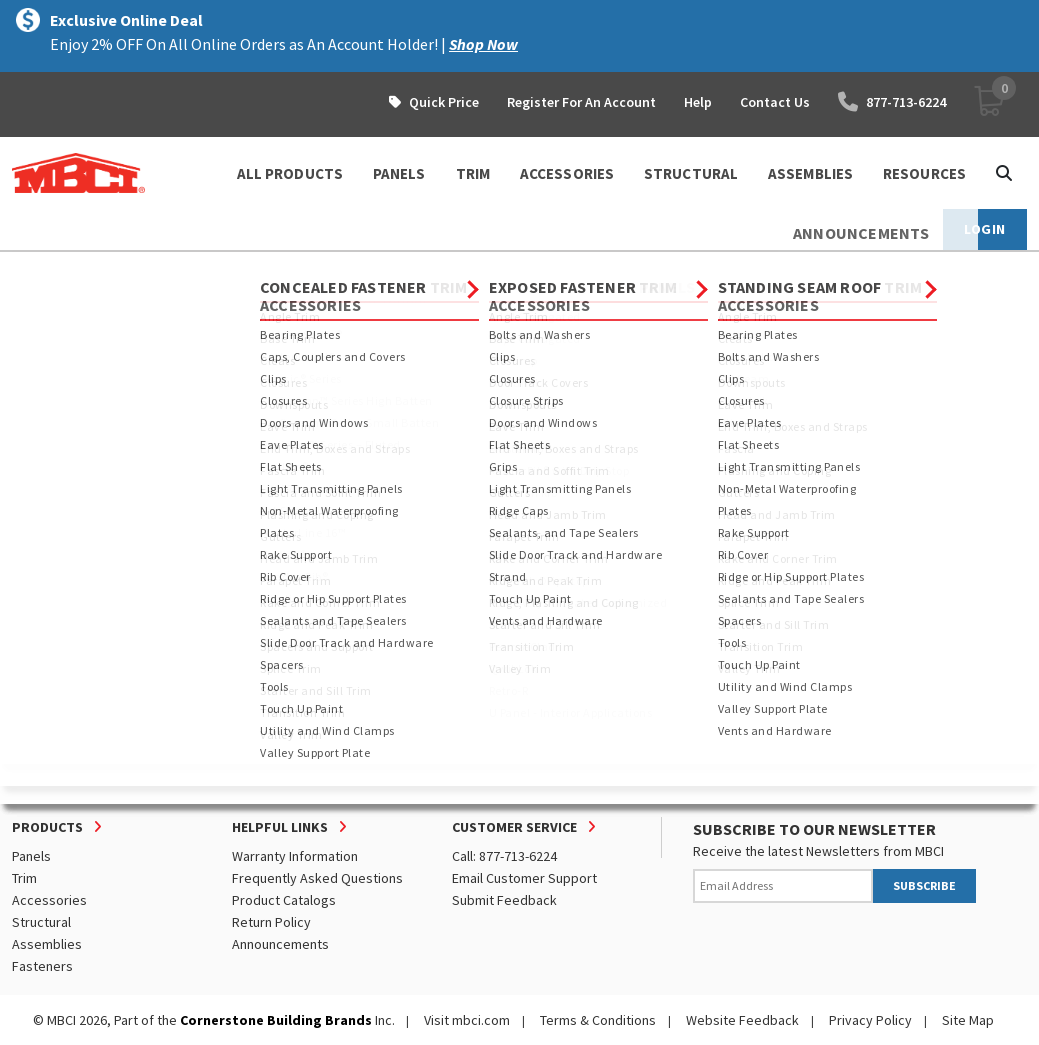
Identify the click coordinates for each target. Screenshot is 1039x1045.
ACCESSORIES (567, 173)
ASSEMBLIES (810, 173)
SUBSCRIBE (924, 885)
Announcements (280, 944)
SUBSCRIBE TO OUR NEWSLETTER (814, 829)
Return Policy (271, 922)
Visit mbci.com (467, 1020)
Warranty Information (295, 856)
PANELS (399, 173)
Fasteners (42, 966)
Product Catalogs (284, 900)
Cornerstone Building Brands (276, 1020)
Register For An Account (581, 102)
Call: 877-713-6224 (504, 856)
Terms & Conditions (598, 1020)
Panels (31, 856)
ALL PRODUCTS (290, 173)
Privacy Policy (870, 1020)
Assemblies (47, 944)
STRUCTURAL (691, 173)
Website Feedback (742, 1020)
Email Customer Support (524, 878)
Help (698, 102)
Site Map (968, 1020)
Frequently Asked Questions (317, 878)
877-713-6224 (892, 102)
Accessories (49, 900)
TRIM (473, 173)
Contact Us (775, 102)
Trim (24, 878)
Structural (41, 922)
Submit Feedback (504, 900)
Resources (924, 173)
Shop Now (483, 44)
